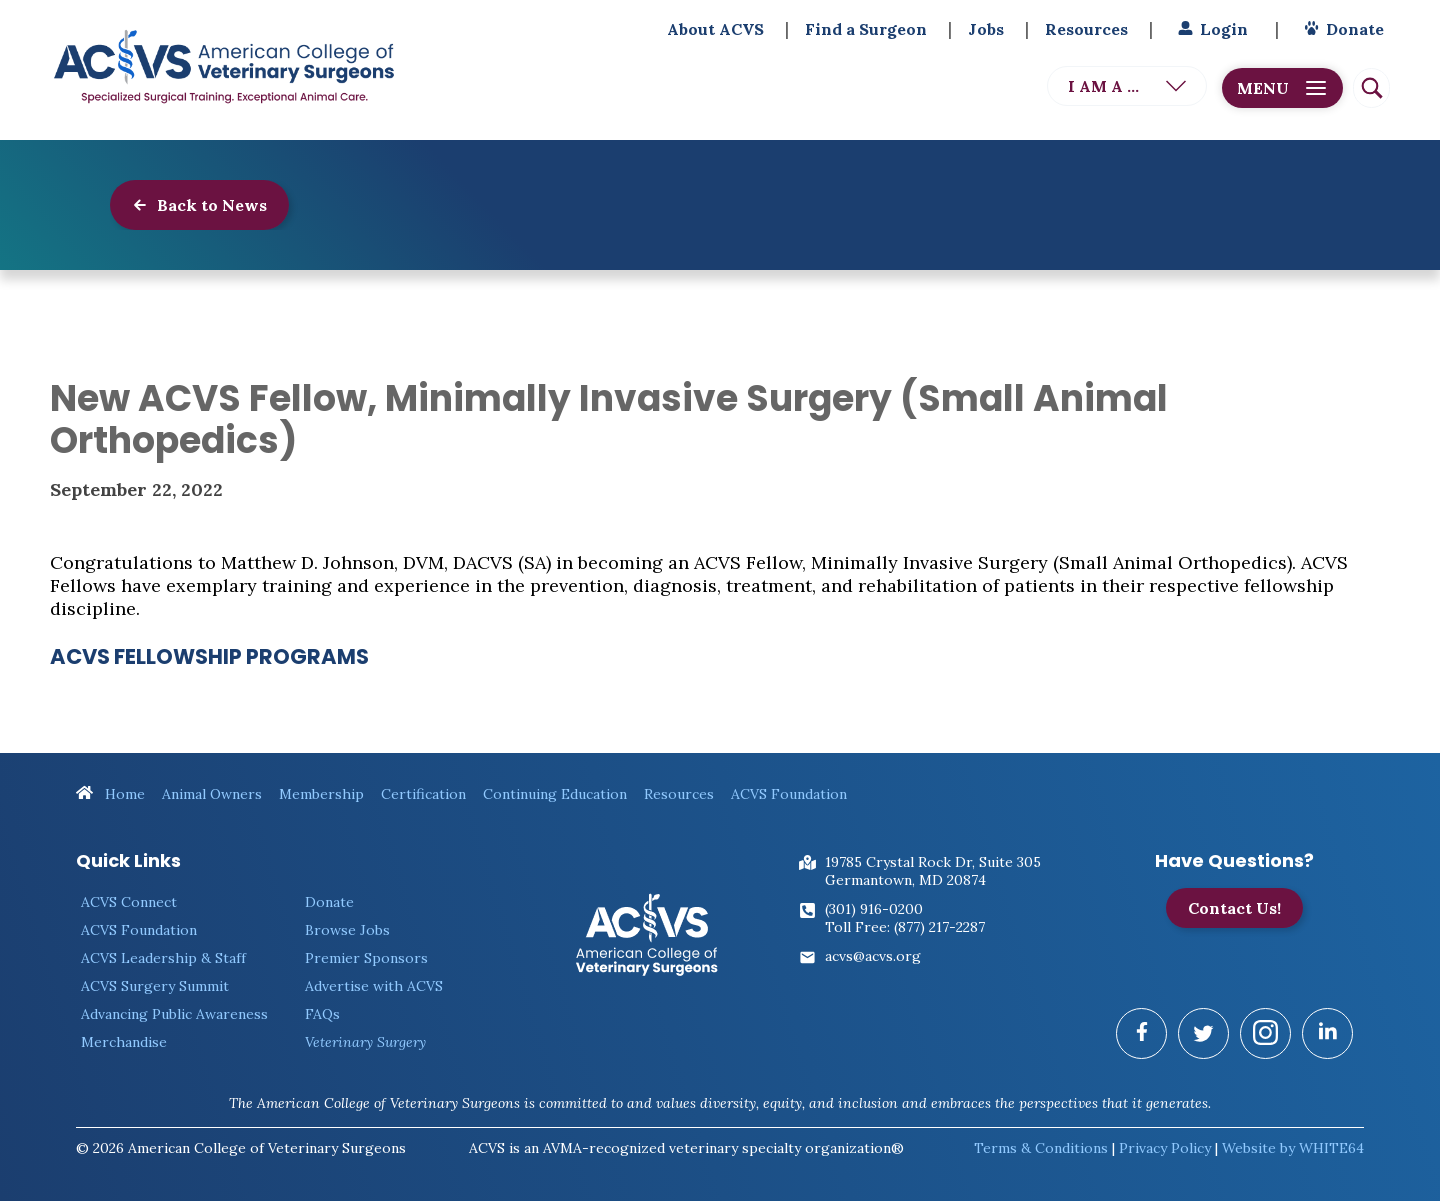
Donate (1341, 29)
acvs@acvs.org (873, 956)
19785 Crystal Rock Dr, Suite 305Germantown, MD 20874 (933, 871)
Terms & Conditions (1041, 1148)
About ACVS (715, 29)
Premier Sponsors (366, 958)
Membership (321, 794)
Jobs (986, 29)
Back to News (199, 205)
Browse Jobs (347, 930)
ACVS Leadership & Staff (163, 958)
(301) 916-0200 (874, 909)
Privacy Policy (1165, 1148)
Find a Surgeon (866, 29)
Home (110, 794)
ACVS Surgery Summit (155, 986)
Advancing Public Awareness (174, 1014)
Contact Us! (1234, 908)
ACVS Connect (129, 902)
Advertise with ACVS (374, 986)
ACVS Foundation (789, 794)
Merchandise (124, 1042)
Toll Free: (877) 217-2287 (905, 927)
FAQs (322, 1014)
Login (1210, 29)
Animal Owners (212, 794)
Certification (423, 794)
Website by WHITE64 (1293, 1148)
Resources (1086, 29)
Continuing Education (555, 794)
